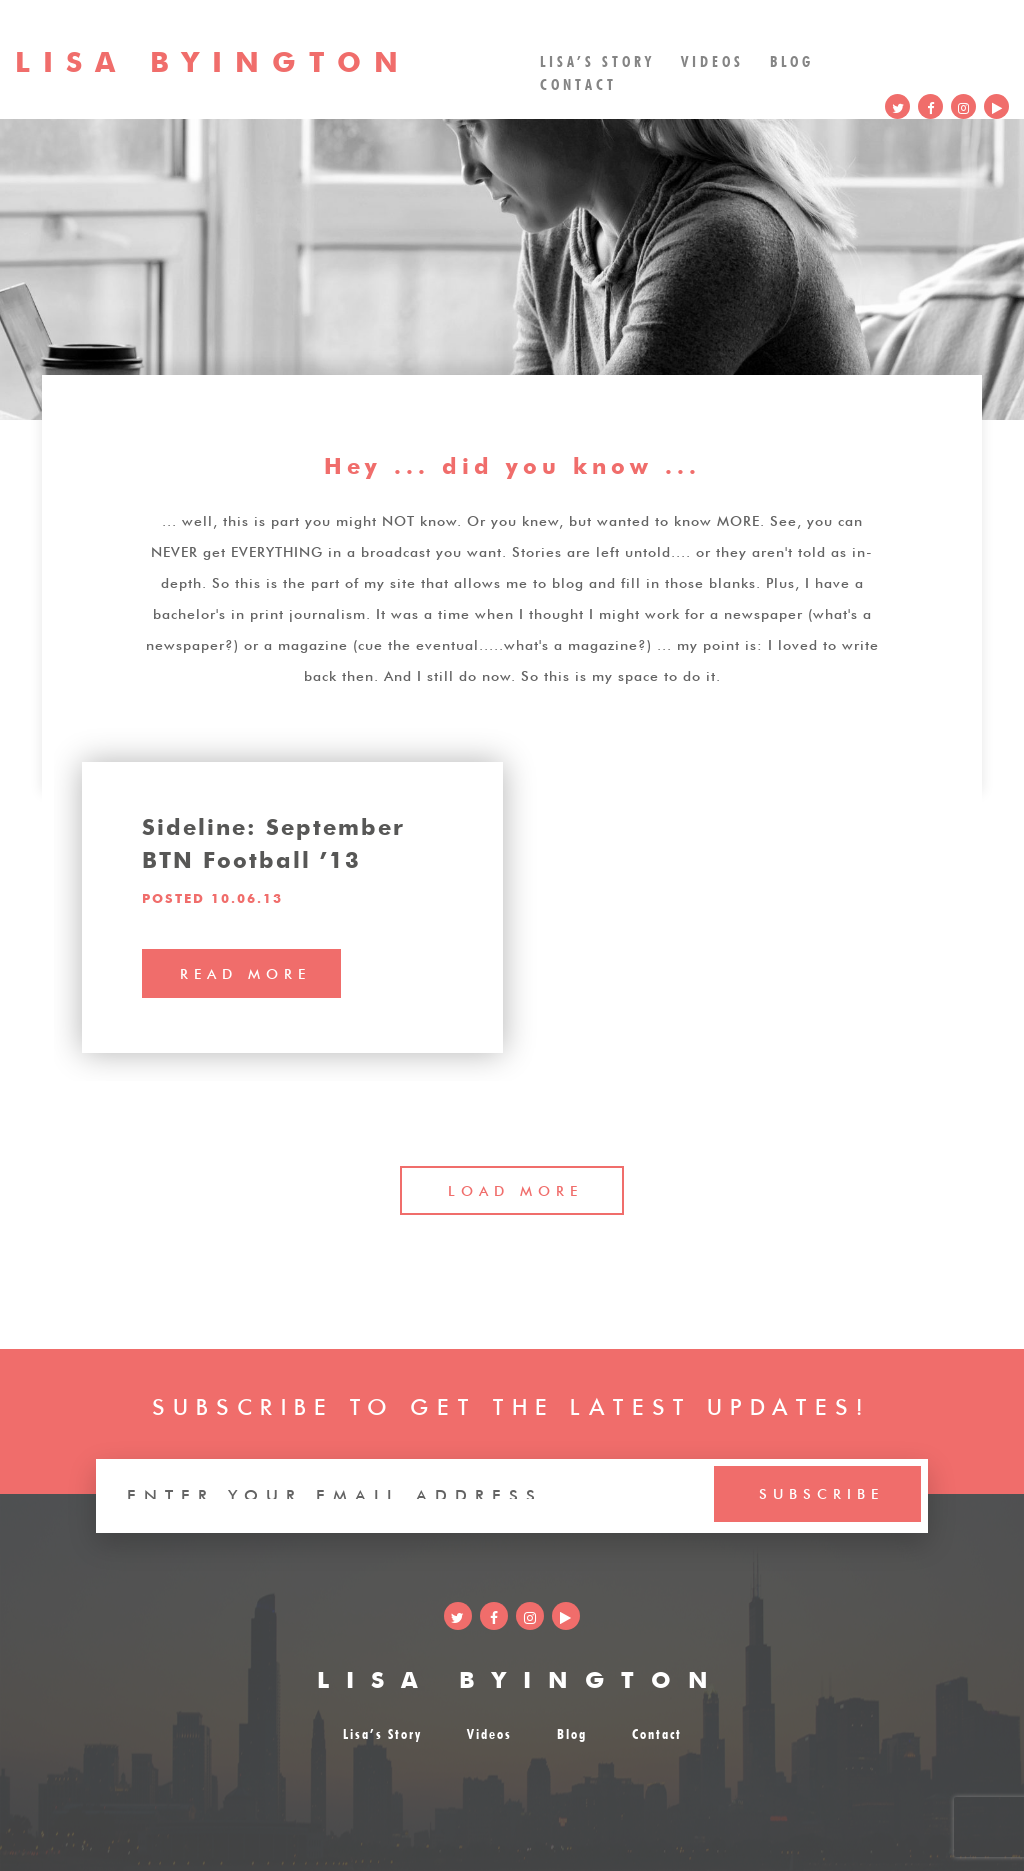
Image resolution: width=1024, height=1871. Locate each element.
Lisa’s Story (597, 59)
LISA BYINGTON (521, 1676)
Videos (712, 59)
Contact (578, 82)
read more (245, 972)
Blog (792, 59)
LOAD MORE (515, 1189)
